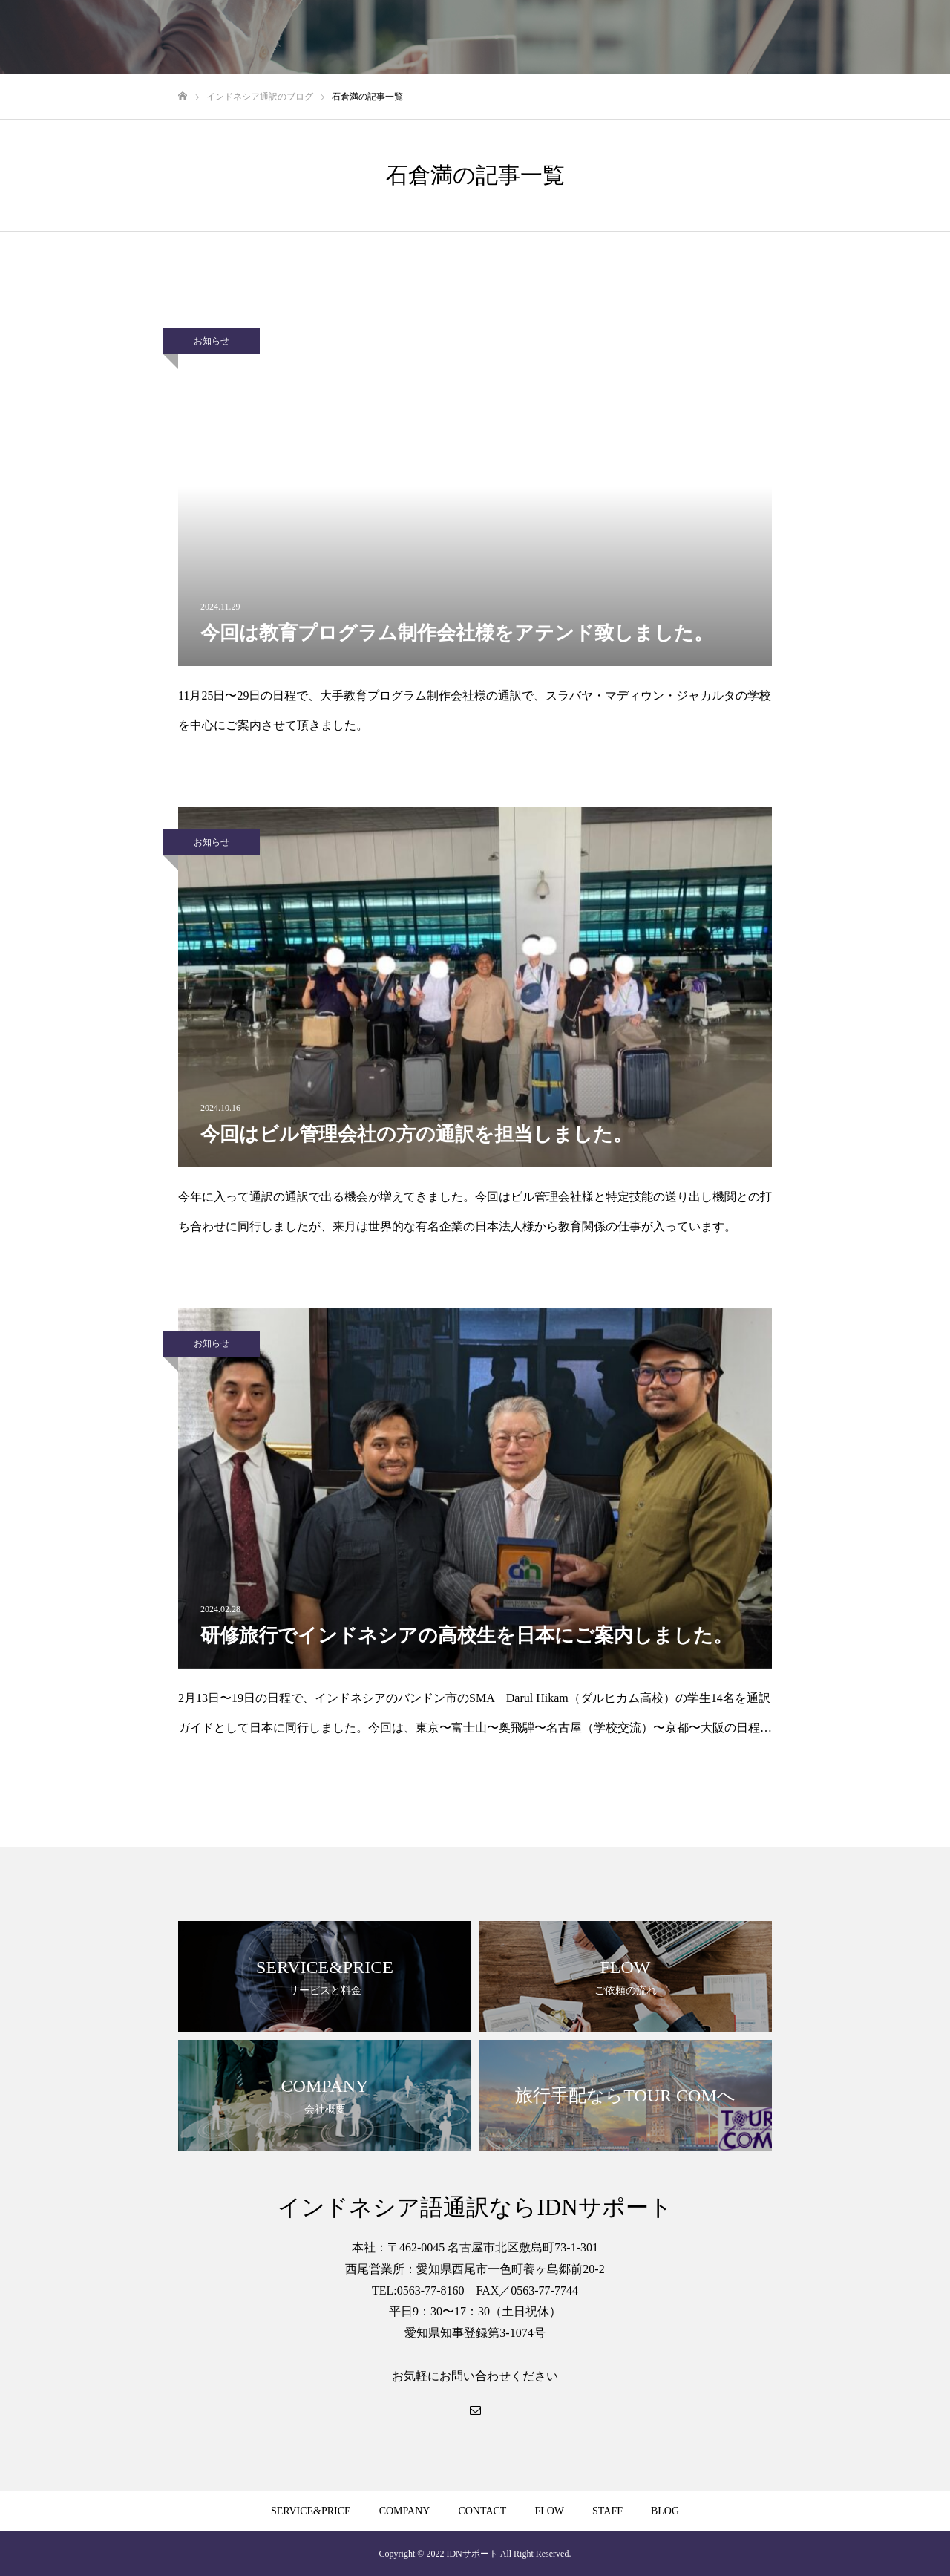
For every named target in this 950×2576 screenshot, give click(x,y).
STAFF (607, 2511)
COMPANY (404, 2511)
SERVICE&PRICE (311, 2511)
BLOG (665, 2511)
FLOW (549, 2511)
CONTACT (482, 2511)
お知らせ (211, 341)
